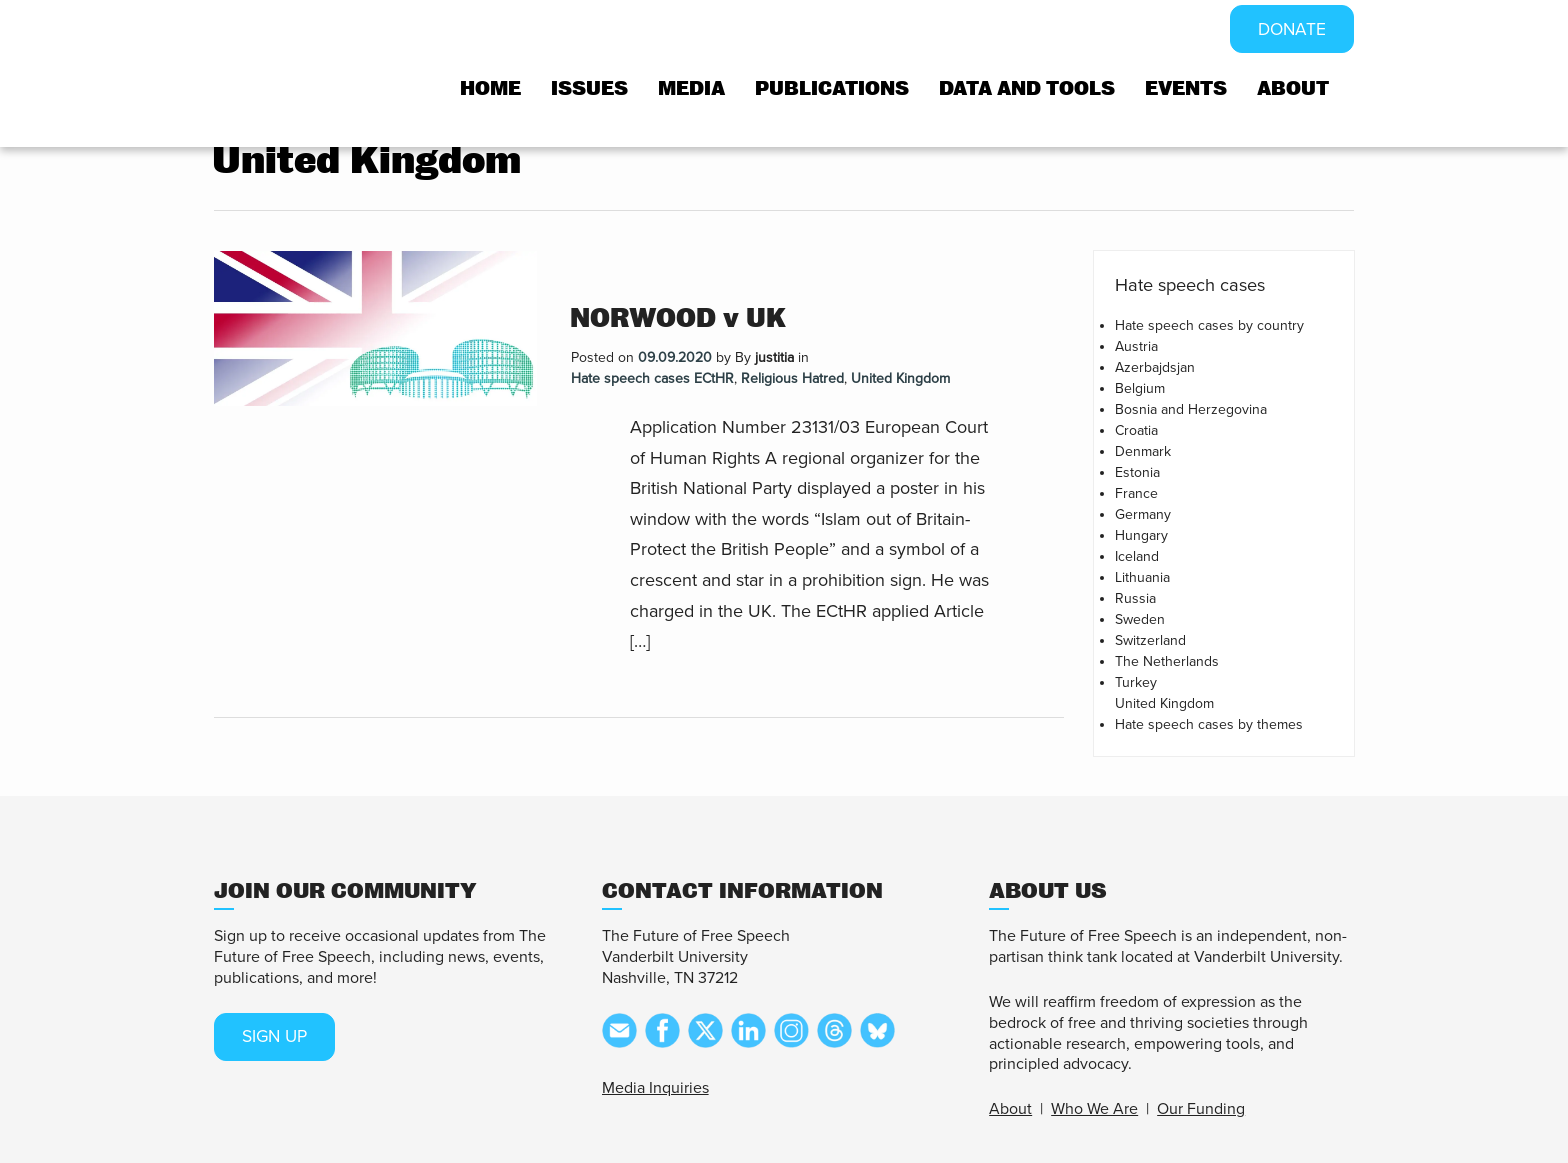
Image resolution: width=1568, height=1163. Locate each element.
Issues (589, 89)
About (1293, 89)
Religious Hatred (792, 378)
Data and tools (1027, 89)
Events (1186, 89)
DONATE (1290, 30)
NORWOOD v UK (678, 318)
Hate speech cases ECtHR (652, 378)
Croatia (1136, 430)
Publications (832, 89)
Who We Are (1094, 1109)
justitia (774, 357)
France (1136, 493)
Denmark (1143, 451)
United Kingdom (900, 378)
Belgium (1140, 388)
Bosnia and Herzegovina (1191, 409)
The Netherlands (1167, 661)
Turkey (1136, 682)
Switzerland (1150, 640)
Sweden (1140, 619)
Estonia (1137, 472)
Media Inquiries (655, 1088)
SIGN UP (277, 1037)
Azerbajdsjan (1155, 367)
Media (691, 89)
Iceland (1137, 556)
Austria (1136, 346)
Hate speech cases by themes (1209, 724)
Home (490, 89)
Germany (1143, 514)
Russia (1135, 598)
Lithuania (1142, 577)
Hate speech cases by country (1209, 325)
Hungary (1141, 535)
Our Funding (1201, 1109)
